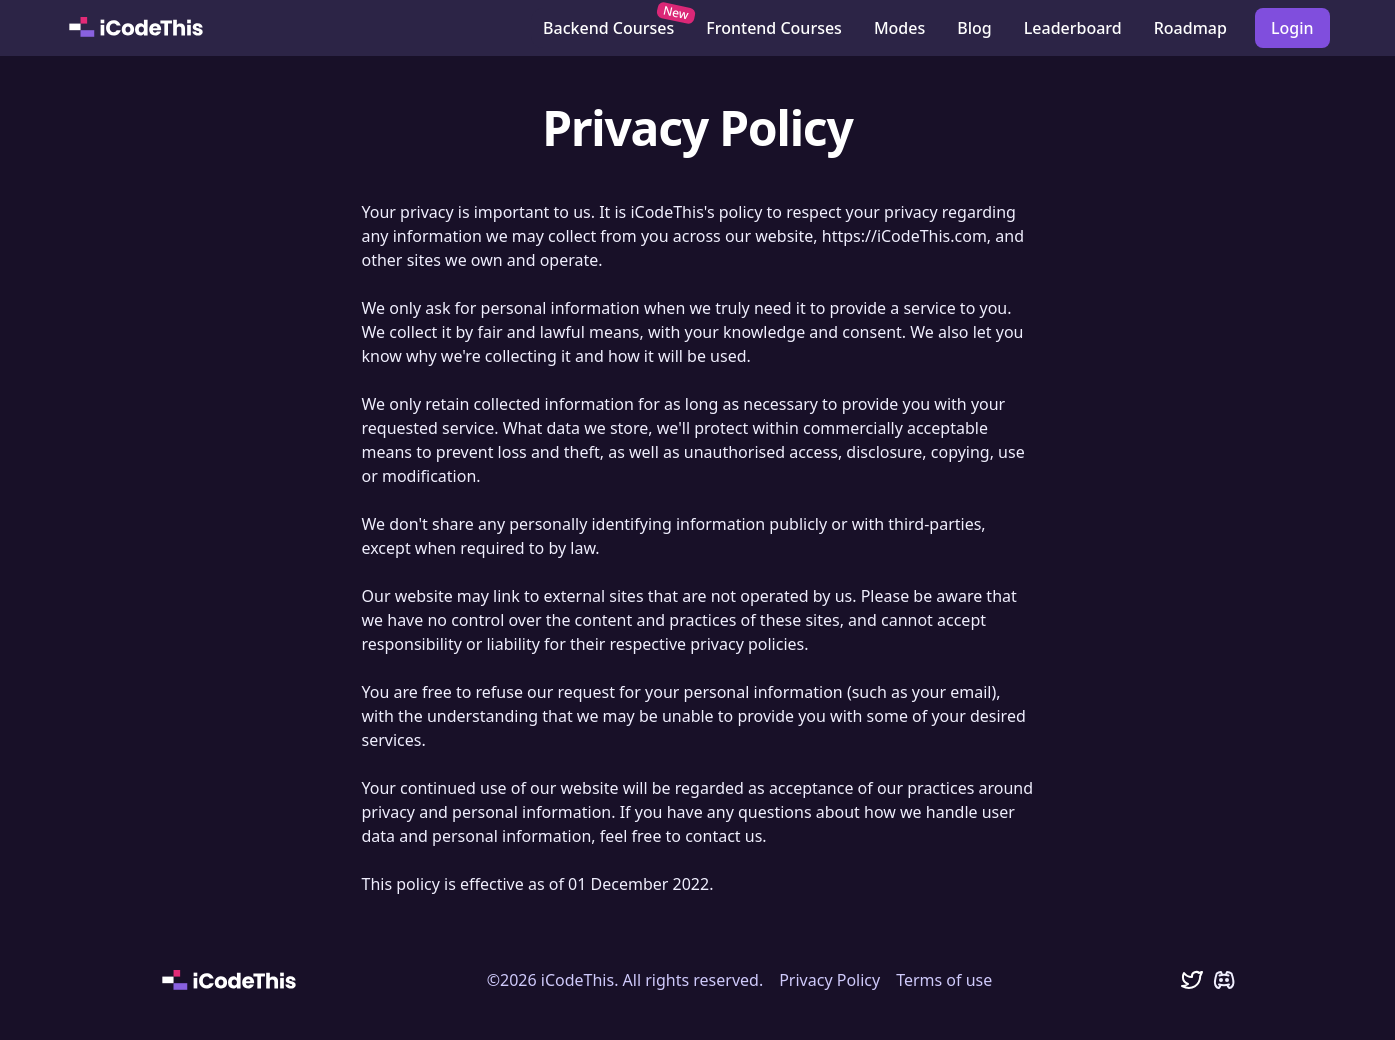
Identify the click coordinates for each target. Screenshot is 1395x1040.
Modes (899, 28)
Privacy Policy (829, 980)
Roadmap (1190, 28)
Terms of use (944, 980)
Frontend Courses (774, 28)
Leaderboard (1073, 28)
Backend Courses (614, 24)
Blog (974, 28)
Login (1292, 28)
